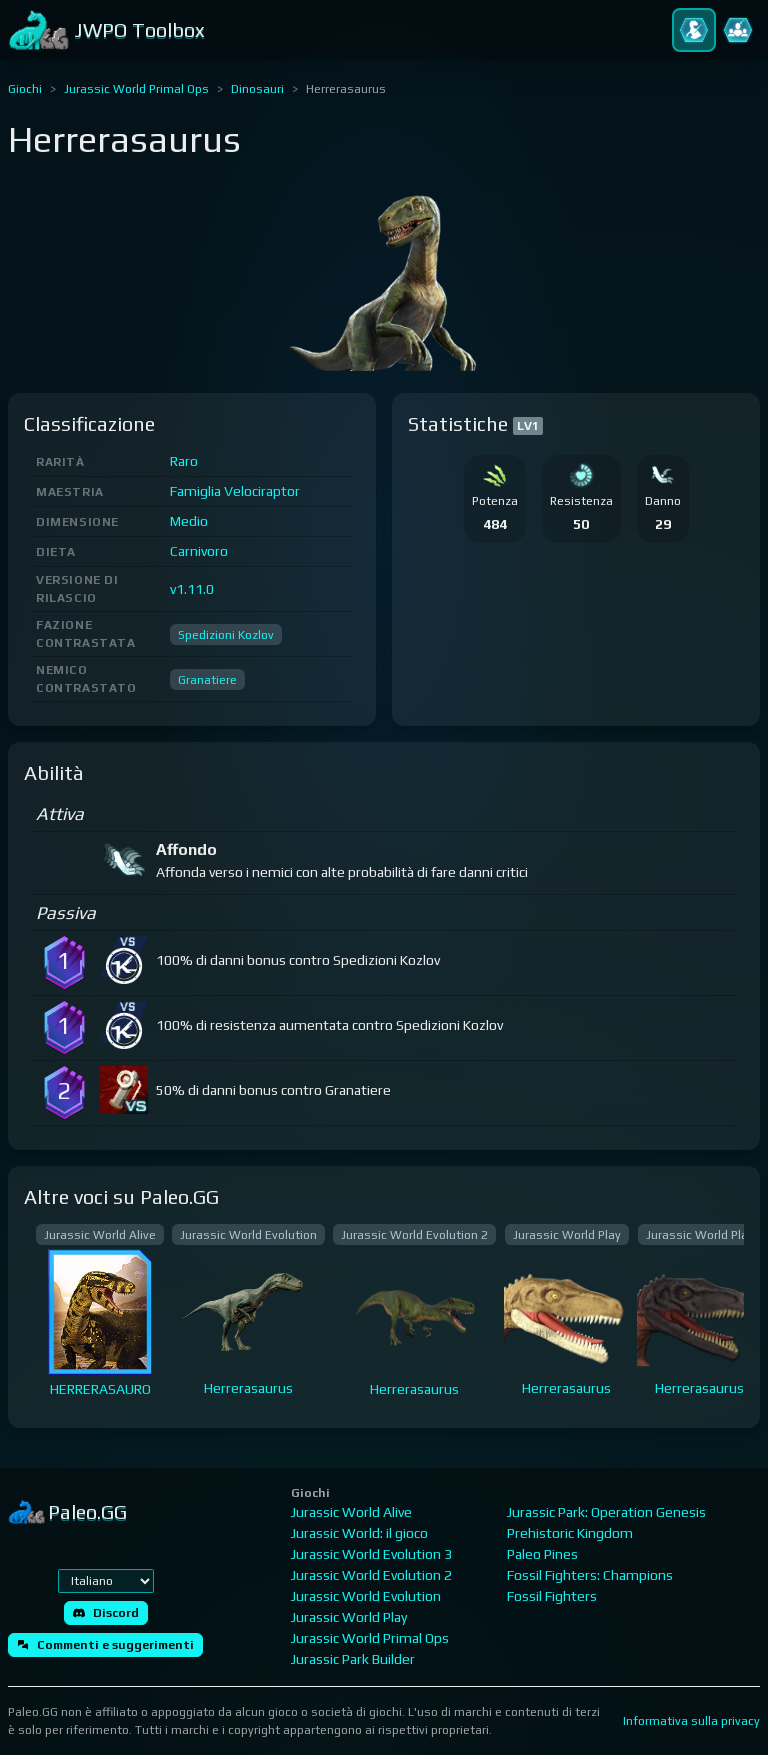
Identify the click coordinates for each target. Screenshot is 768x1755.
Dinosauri (257, 89)
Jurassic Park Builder (353, 1659)
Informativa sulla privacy (691, 1721)
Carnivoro (199, 551)
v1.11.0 (192, 589)
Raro (184, 461)
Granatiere (207, 680)
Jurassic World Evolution (366, 1596)
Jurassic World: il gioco (359, 1533)
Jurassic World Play (349, 1617)
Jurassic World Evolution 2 (371, 1575)
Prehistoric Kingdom (570, 1533)
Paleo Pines (542, 1554)
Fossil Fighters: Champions (590, 1575)
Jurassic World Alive (351, 1512)
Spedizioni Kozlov (226, 635)
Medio (189, 521)
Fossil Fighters (552, 1596)
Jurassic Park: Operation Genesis (606, 1512)
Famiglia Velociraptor (235, 491)
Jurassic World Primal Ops (136, 89)
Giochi (25, 89)
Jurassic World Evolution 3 (371, 1554)
